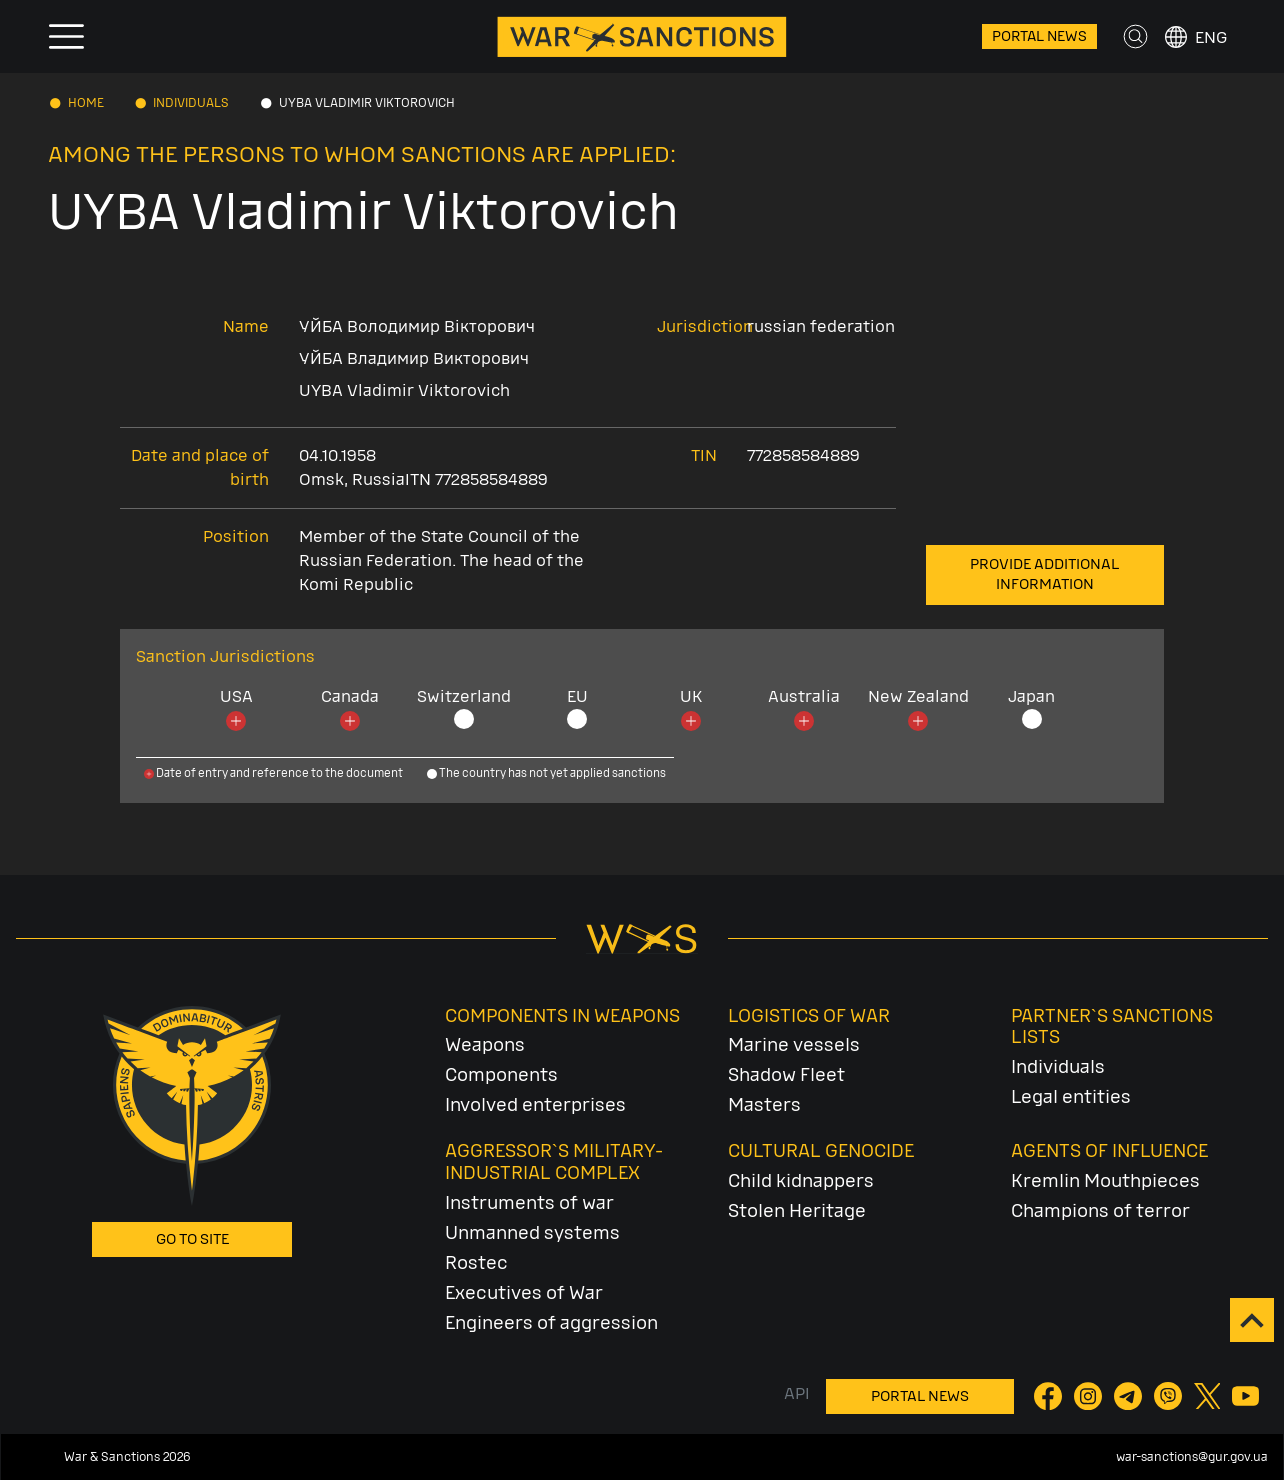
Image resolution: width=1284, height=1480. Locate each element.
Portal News (1039, 36)
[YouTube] (1246, 1395)
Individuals (191, 103)
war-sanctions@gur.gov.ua (1192, 1457)
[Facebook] (1050, 1395)
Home (86, 103)
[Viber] (1170, 1395)
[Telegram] (1130, 1395)
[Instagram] (1090, 1395)
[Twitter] (1209, 1395)
